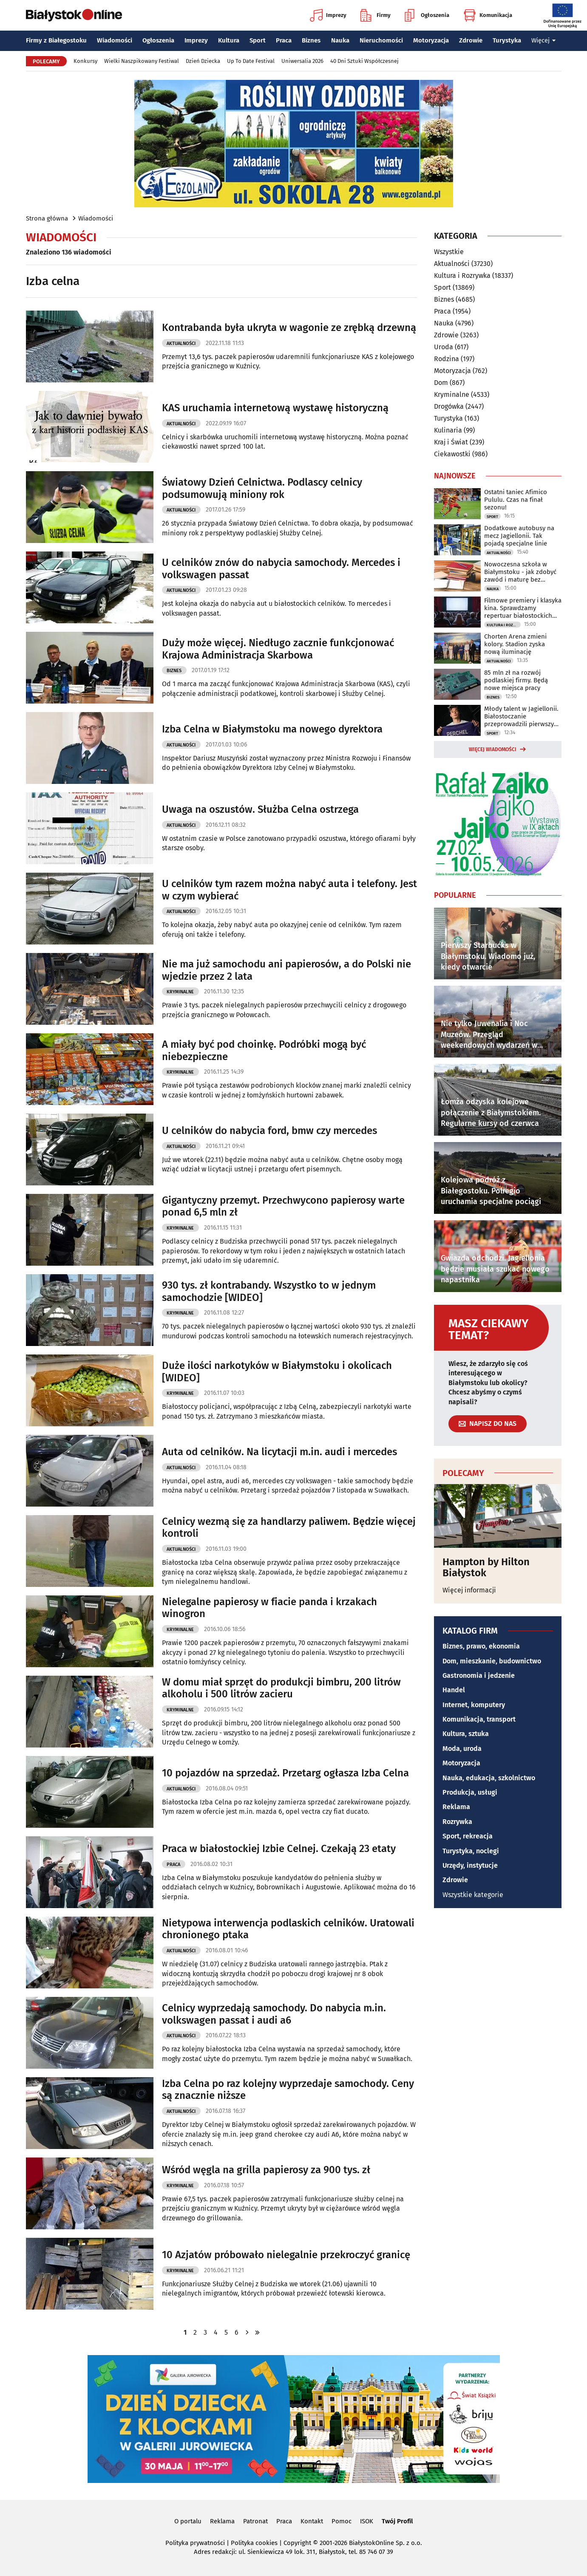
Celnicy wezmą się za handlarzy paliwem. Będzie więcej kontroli (289, 1528)
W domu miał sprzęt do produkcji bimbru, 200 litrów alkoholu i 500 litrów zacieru (281, 1688)
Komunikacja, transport (479, 1719)
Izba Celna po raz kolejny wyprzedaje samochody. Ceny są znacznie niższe (288, 2090)
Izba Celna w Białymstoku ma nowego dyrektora (272, 729)
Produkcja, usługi (469, 1792)
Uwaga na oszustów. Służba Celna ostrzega (260, 809)
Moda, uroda (462, 1749)
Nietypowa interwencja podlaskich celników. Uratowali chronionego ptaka (288, 1929)
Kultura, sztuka (465, 1734)
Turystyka (507, 40)
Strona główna (47, 218)
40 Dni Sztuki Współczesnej (364, 61)
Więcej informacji (469, 1590)
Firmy (375, 15)
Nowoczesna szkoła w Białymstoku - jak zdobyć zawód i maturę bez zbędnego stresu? (520, 571)
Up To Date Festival (251, 61)
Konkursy (85, 61)
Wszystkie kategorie (472, 1895)
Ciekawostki (452, 454)
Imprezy (328, 15)
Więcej (543, 40)
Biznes (311, 40)
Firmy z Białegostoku (56, 40)
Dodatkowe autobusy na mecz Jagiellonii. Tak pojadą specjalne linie (519, 535)
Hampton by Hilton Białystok (486, 1567)
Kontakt (312, 2521)
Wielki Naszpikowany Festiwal (141, 61)
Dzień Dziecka (203, 61)
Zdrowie (470, 40)
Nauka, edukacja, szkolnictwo (488, 1778)
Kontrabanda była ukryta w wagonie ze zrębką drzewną (289, 328)
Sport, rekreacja (467, 1836)
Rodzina (446, 359)
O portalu (187, 2521)
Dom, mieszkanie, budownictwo (491, 1661)
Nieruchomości (381, 40)
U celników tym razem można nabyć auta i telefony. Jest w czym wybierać (289, 890)
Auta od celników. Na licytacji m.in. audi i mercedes (279, 1452)
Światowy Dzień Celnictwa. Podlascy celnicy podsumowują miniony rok (262, 488)
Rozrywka (457, 1822)
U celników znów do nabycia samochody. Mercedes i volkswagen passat (281, 569)
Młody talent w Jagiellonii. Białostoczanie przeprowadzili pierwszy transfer (521, 716)
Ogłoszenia (427, 15)
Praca (284, 40)
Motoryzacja (431, 40)
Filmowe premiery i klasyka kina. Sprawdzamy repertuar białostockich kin (522, 608)
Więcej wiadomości (492, 749)
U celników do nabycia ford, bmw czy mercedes (269, 1131)
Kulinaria (448, 430)
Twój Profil (397, 2521)
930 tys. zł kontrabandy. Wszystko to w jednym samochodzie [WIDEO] (269, 1291)
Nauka (340, 40)
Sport (258, 40)
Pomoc (342, 2521)
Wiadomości (114, 40)
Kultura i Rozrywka (462, 275)
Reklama (456, 1807)
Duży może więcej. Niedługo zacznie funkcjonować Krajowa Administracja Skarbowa (278, 649)
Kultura (228, 40)
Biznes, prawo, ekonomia (481, 1646)
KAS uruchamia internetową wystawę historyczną (275, 408)
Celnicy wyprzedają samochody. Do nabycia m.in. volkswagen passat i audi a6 (274, 2014)
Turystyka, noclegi (470, 1851)
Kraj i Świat (451, 442)
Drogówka (449, 406)
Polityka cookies (254, 2543)
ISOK (366, 2521)
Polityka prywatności (195, 2543)
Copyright (297, 2543)
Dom (441, 383)
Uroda (443, 347)
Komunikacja (487, 15)
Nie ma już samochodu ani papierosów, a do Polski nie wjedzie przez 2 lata (286, 970)
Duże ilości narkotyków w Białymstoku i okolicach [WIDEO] (277, 1372)
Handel (453, 1690)
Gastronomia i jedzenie (478, 1675)
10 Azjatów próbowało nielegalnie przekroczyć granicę (286, 2255)
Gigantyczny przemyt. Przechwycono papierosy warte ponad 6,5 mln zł (283, 1206)
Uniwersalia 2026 (302, 61)
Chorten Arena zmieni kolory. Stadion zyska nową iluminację (515, 644)
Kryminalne (180, 992)
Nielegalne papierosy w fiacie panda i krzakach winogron (269, 1608)
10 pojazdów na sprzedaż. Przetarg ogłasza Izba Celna (285, 1773)
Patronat (255, 2521)
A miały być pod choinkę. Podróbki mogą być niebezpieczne (264, 1050)
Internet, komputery (473, 1705)
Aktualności (181, 343)
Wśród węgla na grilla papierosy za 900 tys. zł (266, 2170)
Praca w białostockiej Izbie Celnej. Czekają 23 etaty (279, 1849)
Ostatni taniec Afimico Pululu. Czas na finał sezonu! (515, 499)
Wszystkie (449, 252)
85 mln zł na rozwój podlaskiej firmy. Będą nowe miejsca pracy (516, 680)
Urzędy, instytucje (470, 1865)
